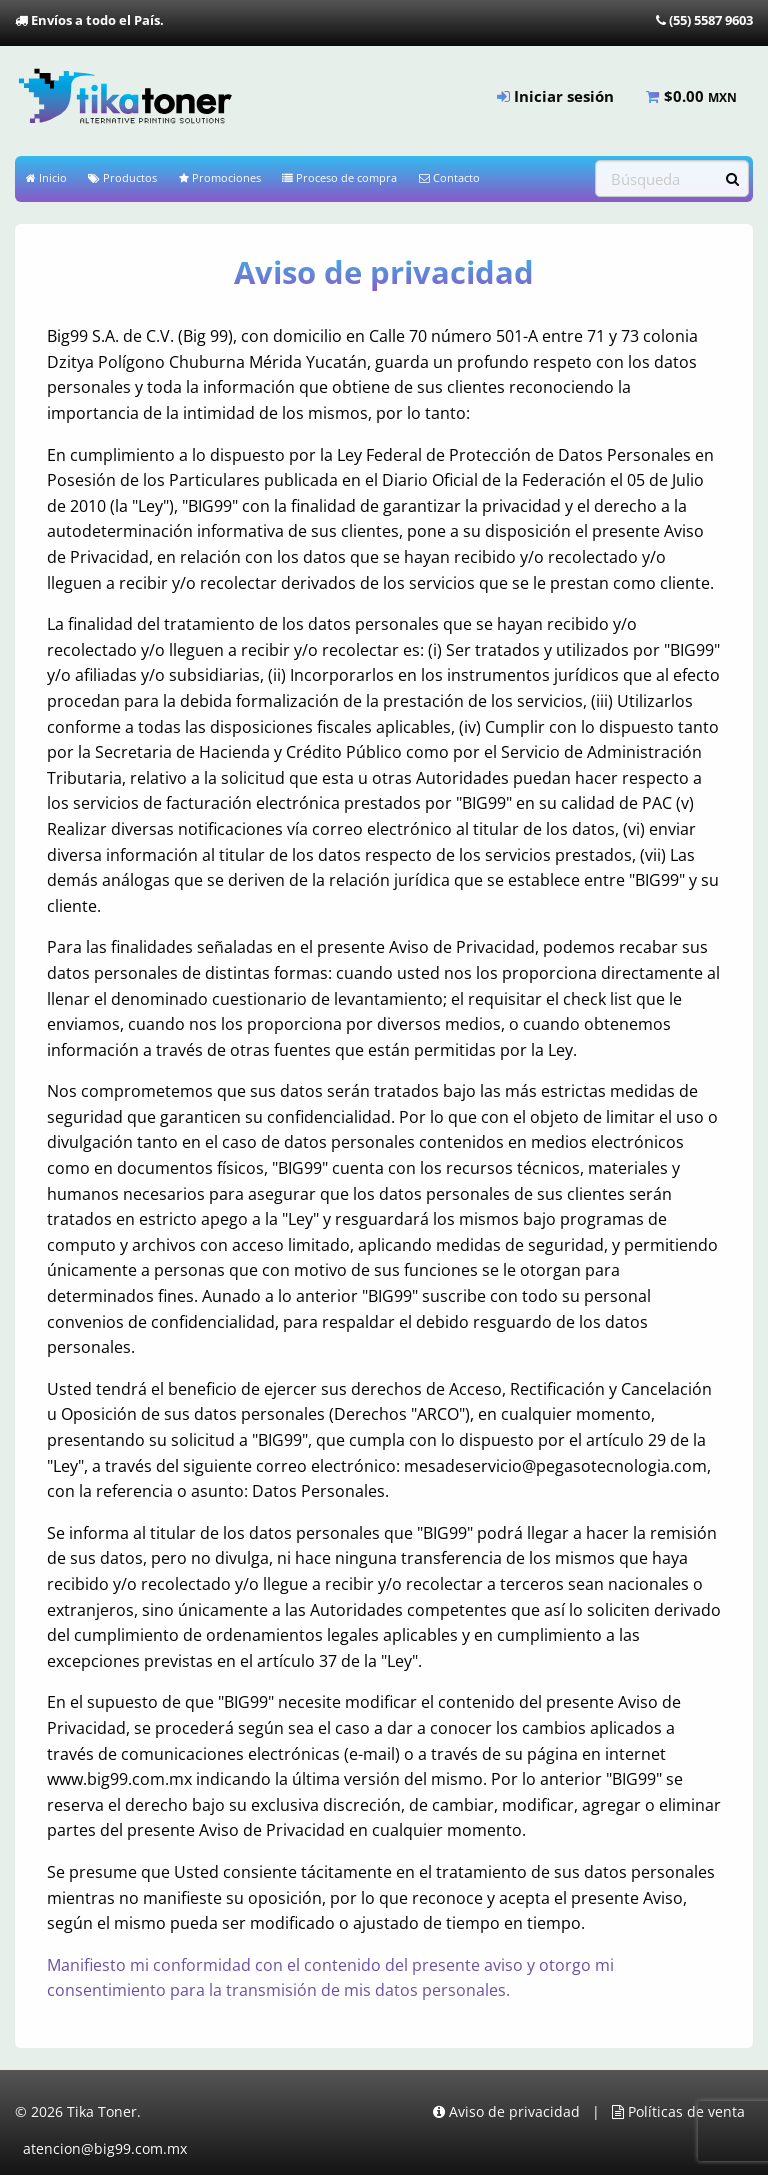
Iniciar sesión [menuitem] (555, 96)
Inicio (46, 177)
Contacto (449, 177)
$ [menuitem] (691, 96)
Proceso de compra (339, 177)
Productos (122, 177)
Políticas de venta (678, 2111)
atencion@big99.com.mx (105, 2147)
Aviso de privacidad (506, 2111)
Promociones (220, 177)
